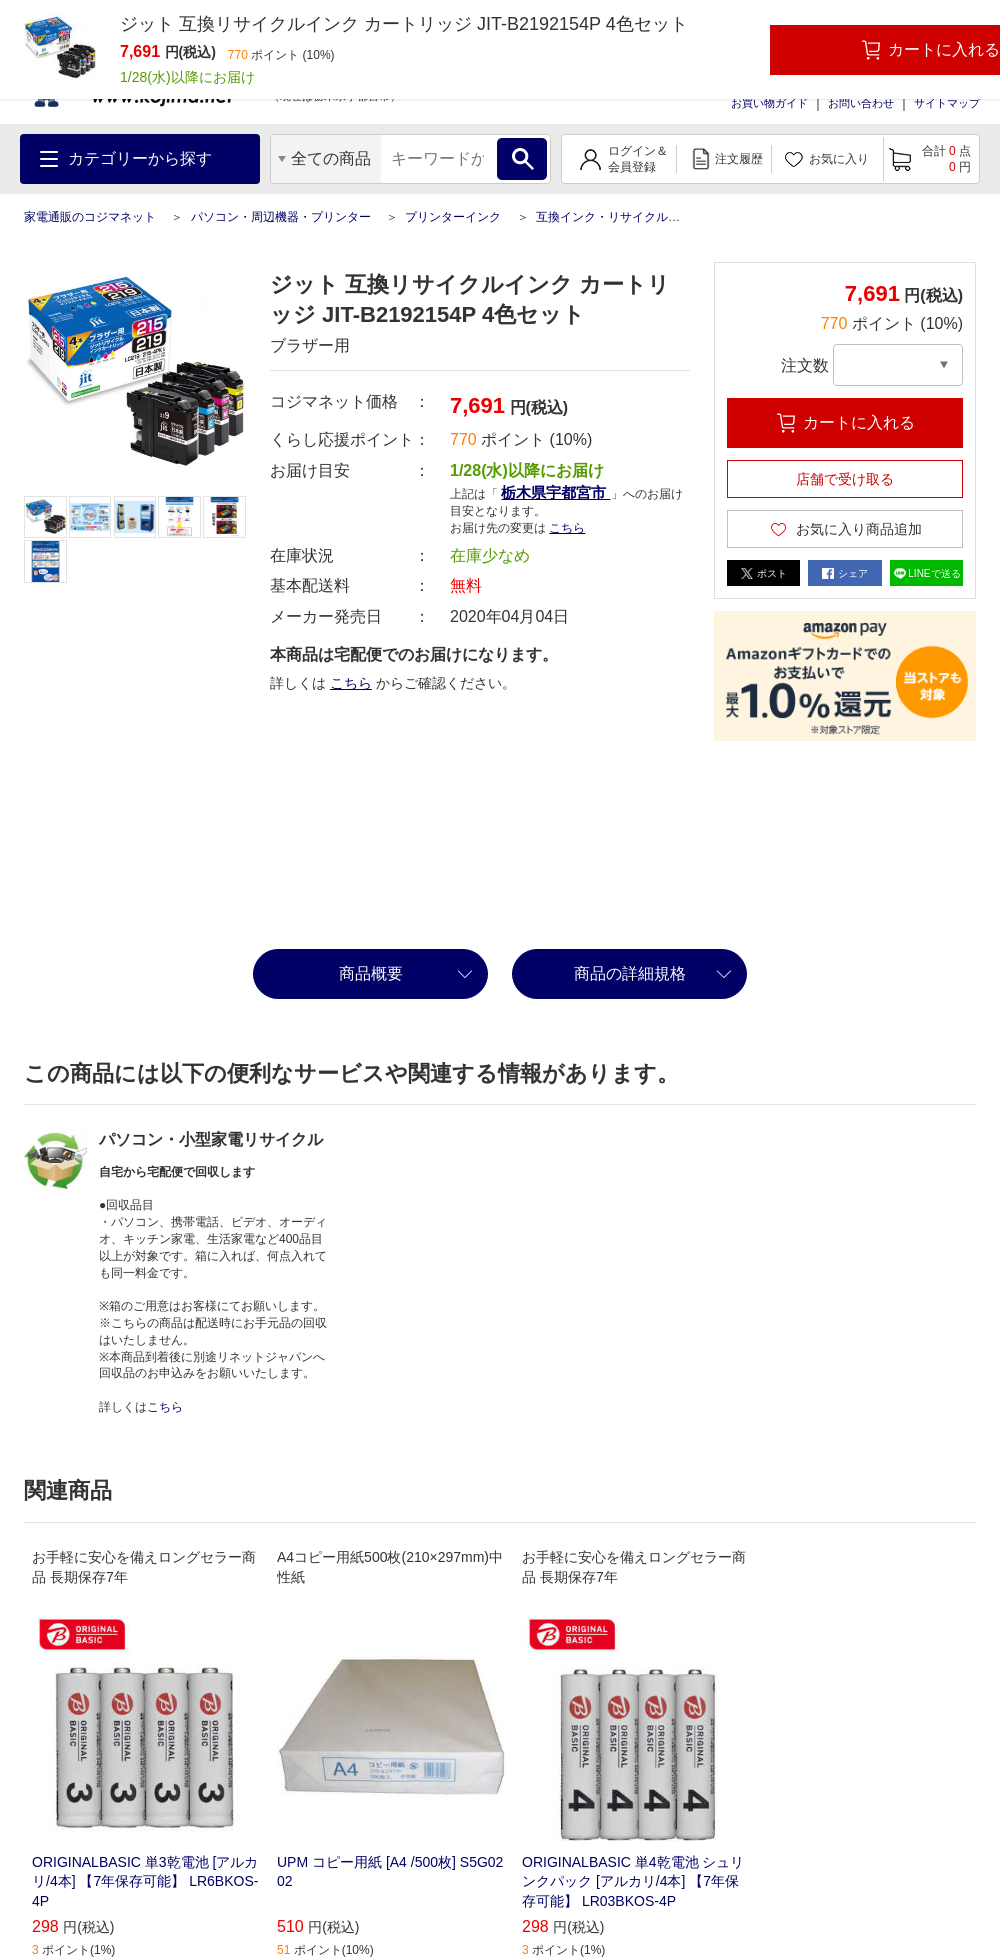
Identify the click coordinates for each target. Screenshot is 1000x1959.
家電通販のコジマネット (90, 217)
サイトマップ (947, 103)
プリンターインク (453, 217)
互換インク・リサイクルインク (620, 217)
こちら (567, 528)
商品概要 (371, 973)
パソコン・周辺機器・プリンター (281, 217)
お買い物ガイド (769, 103)
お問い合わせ (861, 103)
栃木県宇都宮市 (555, 492)
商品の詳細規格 (630, 973)
